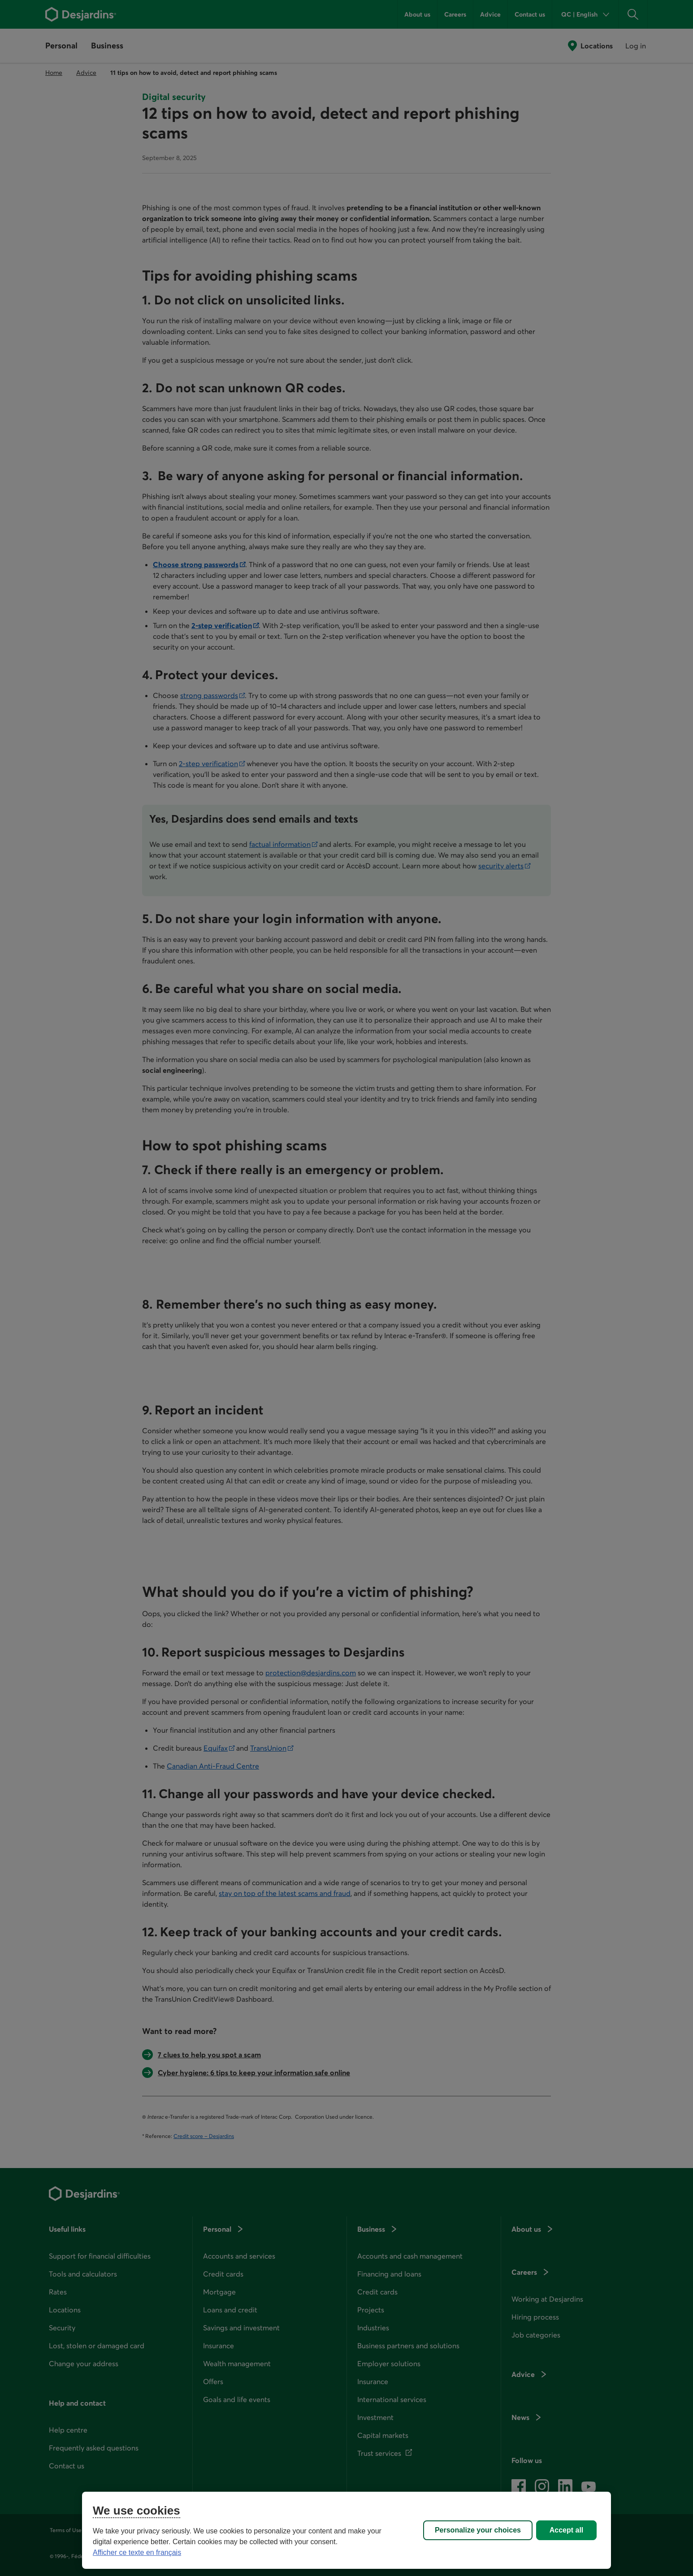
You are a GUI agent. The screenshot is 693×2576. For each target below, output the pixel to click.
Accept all (567, 2530)
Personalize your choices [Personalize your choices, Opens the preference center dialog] (478, 2530)
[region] (346, 2530)
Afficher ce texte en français (137, 2552)
